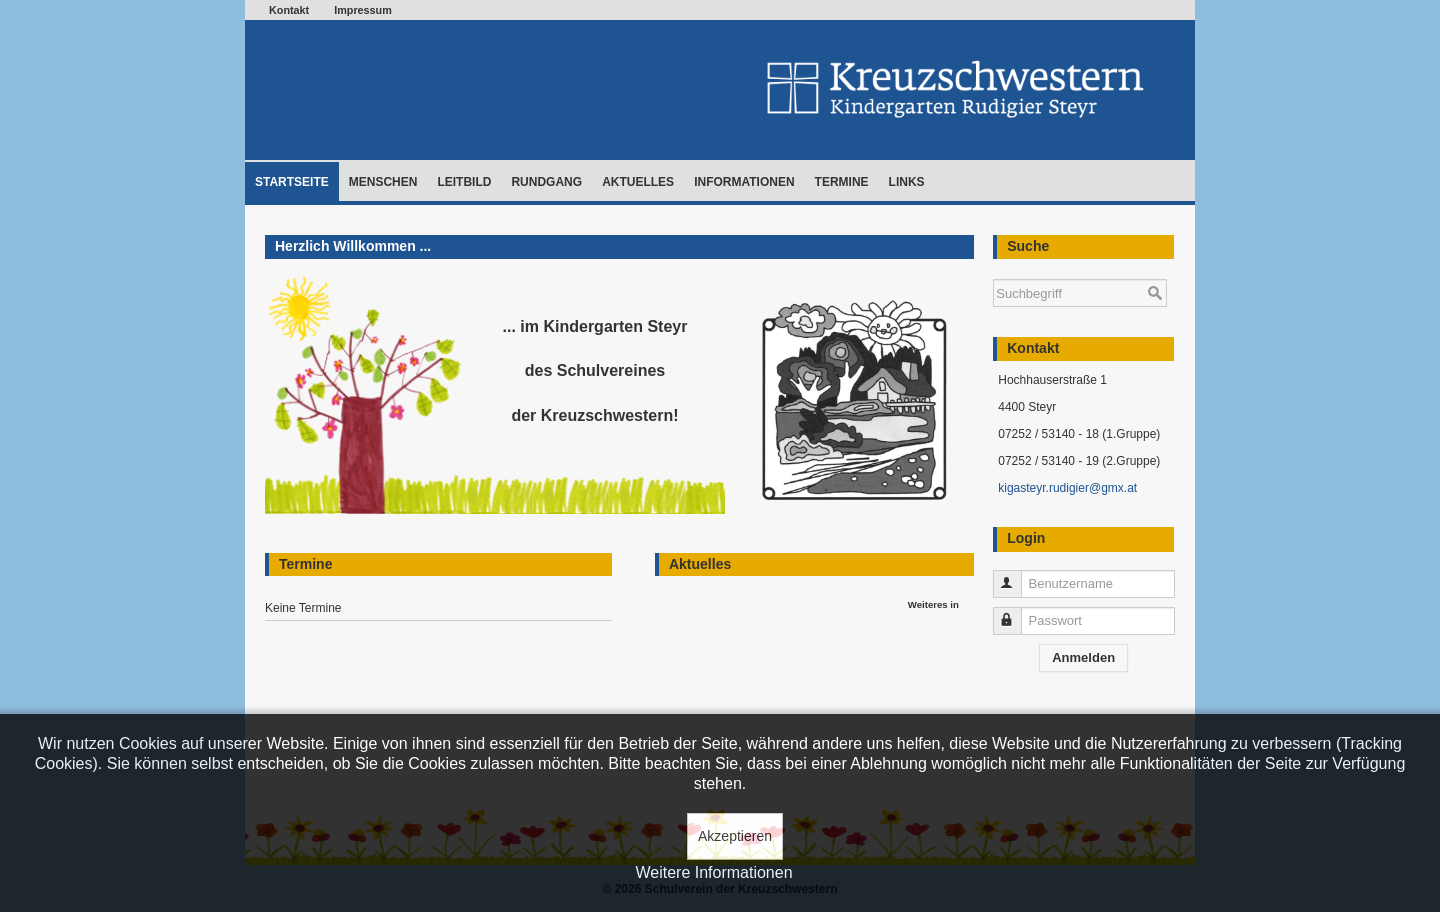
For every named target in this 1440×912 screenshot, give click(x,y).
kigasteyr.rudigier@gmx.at (1067, 488)
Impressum (363, 10)
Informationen (744, 182)
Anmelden (1083, 657)
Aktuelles (638, 182)
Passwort (1016, 612)
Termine (842, 182)
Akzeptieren (735, 836)
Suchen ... (993, 269)
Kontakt (289, 10)
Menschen (383, 182)
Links (907, 182)
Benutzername (1016, 575)
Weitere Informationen (713, 872)
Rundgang (546, 182)
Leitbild (464, 182)
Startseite (292, 182)
